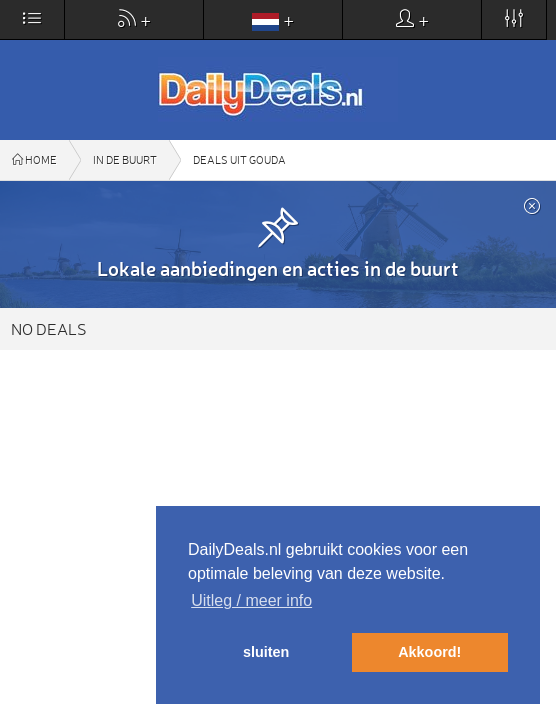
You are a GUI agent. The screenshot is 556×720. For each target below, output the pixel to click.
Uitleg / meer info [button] (251, 600)
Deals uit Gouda (239, 160)
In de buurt (125, 160)
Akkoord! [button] (429, 652)
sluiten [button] (266, 652)
